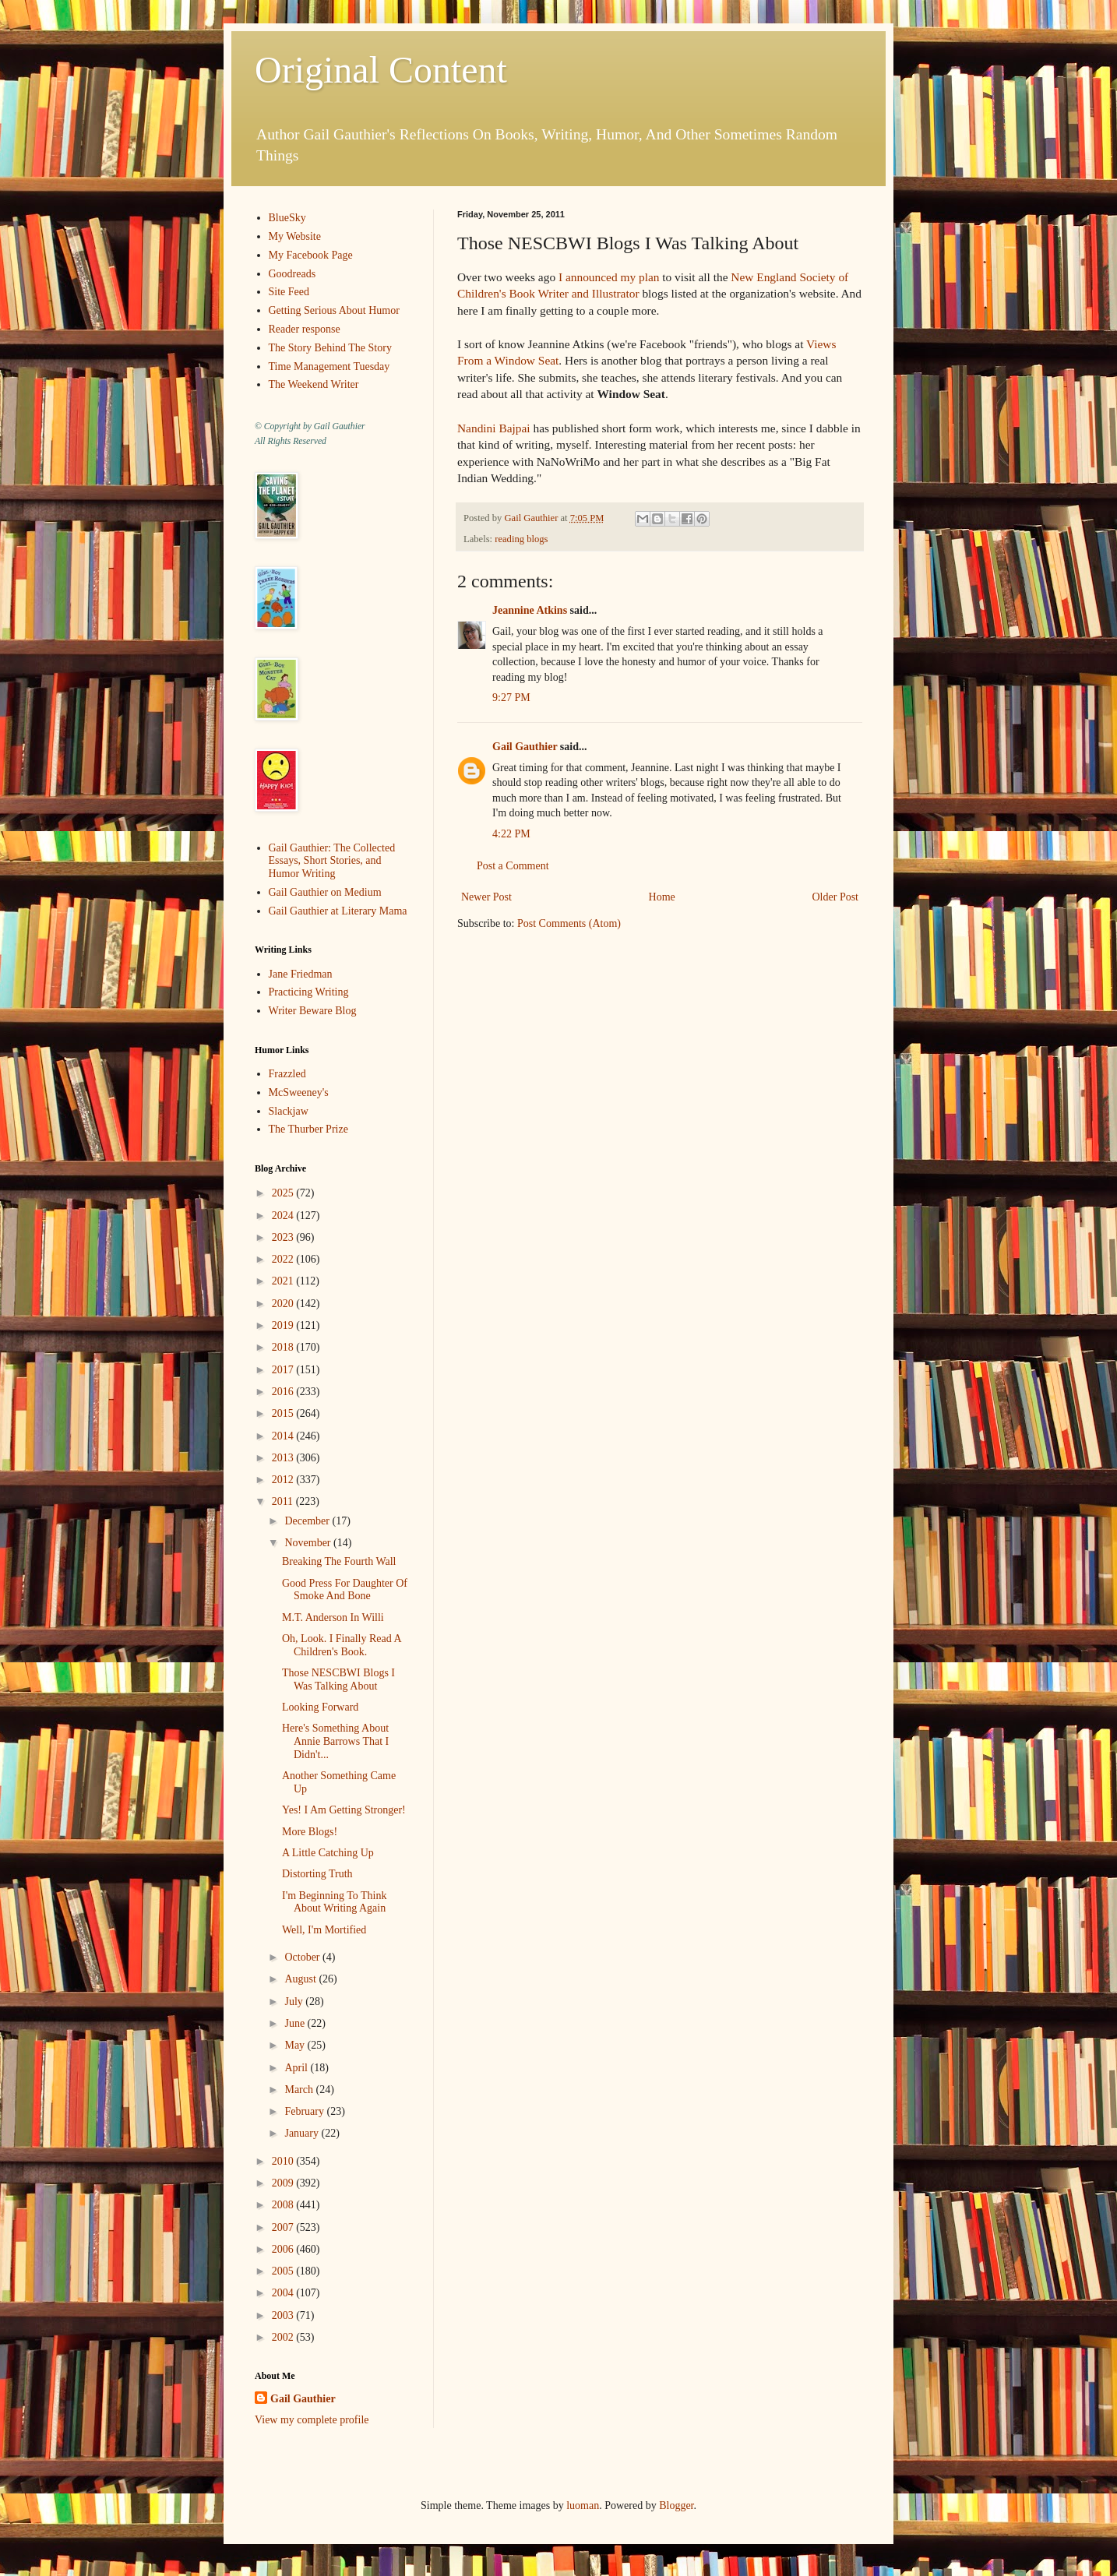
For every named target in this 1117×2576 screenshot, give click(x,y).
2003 (284, 2315)
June (295, 2023)
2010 (284, 2161)
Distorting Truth (317, 1874)
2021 (284, 1281)
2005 (284, 2271)
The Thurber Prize (308, 1129)
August (301, 1979)
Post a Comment (513, 866)
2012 (284, 1479)
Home (662, 897)
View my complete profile (312, 2420)
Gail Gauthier (524, 746)
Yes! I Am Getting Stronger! (344, 1810)
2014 (284, 1436)
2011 (284, 1501)
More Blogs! (309, 1832)
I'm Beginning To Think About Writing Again (334, 1902)
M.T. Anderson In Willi (333, 1617)
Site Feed (289, 292)
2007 (284, 2227)
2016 (284, 1391)
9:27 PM (511, 697)
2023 (284, 1237)
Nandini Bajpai (493, 428)
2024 (284, 1215)
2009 (284, 2183)
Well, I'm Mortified (324, 1930)
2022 (284, 1259)
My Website (295, 236)
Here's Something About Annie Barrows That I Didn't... (335, 1741)
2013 (284, 1458)
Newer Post (486, 897)
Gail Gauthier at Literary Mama (338, 911)
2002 (284, 2337)
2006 (284, 2249)
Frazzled (287, 1074)
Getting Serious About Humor (334, 310)
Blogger (676, 2505)
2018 (284, 1347)
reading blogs (521, 539)
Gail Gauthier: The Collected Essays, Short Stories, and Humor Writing (332, 861)
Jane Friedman (301, 974)
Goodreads (292, 274)
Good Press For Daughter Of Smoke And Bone (344, 1589)
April (297, 2068)
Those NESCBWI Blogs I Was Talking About (338, 1679)
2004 (284, 2293)
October (303, 1957)
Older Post (835, 897)
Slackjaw (288, 1111)
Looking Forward (320, 1707)
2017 (284, 1370)
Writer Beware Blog (313, 1011)
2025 (284, 1193)
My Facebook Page (311, 255)
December (308, 1521)
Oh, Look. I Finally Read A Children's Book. (341, 1645)
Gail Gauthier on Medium (325, 892)
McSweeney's (299, 1092)
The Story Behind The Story (330, 348)
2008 (284, 2205)
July (294, 2001)
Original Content (381, 69)
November (308, 1543)
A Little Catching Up (328, 1853)
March (299, 2089)
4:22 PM (511, 834)
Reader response (304, 329)
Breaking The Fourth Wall (339, 1561)
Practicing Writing (309, 992)
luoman (582, 2505)
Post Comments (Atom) (569, 923)
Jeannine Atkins (529, 610)
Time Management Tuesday (329, 366)
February (305, 2111)
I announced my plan (609, 277)
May (295, 2045)
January (302, 2133)
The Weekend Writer (314, 384)
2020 (284, 1303)
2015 (284, 1413)
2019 (284, 1325)
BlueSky (287, 218)
